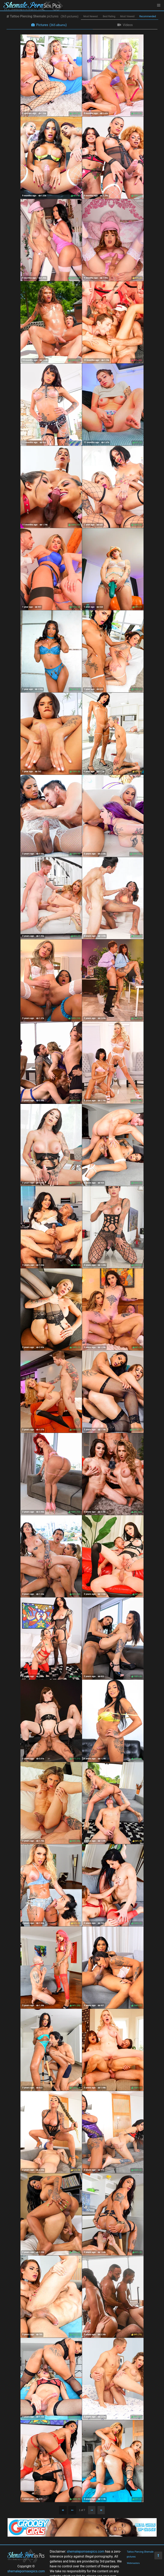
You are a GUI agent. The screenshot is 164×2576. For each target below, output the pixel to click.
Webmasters (133, 2563)
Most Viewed (127, 16)
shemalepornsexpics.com (26, 2571)
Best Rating (109, 16)
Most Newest (90, 16)
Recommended (147, 16)
